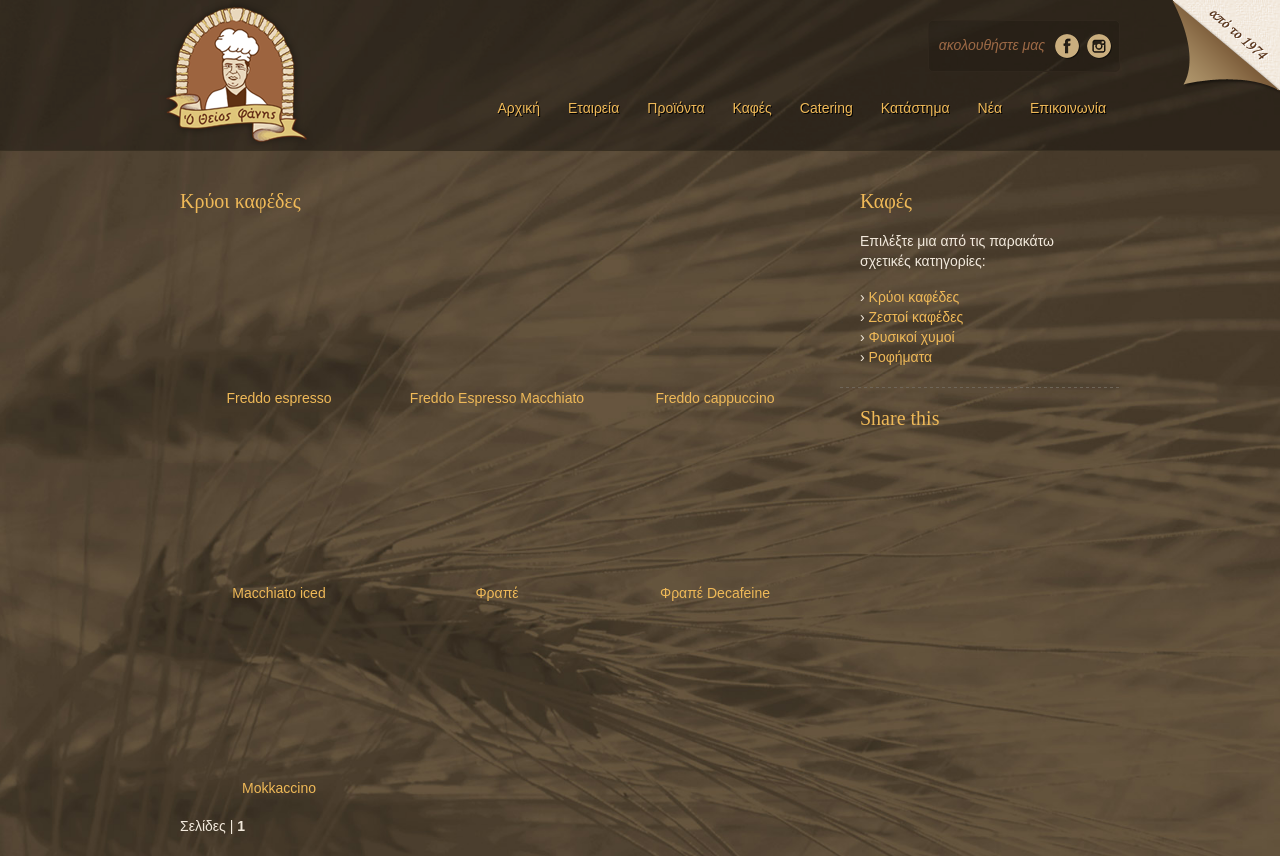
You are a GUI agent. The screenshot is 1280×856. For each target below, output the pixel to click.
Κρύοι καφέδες (914, 297)
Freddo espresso (278, 398)
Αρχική (518, 108)
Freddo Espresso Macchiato (497, 398)
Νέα (990, 108)
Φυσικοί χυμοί (912, 337)
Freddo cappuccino (714, 398)
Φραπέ (496, 593)
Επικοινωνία (1068, 108)
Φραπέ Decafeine (715, 593)
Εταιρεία (593, 108)
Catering (826, 108)
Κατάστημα (915, 108)
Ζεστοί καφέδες (916, 317)
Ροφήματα (901, 357)
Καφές (752, 108)
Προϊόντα (675, 108)
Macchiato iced (278, 593)
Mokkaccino (279, 788)
